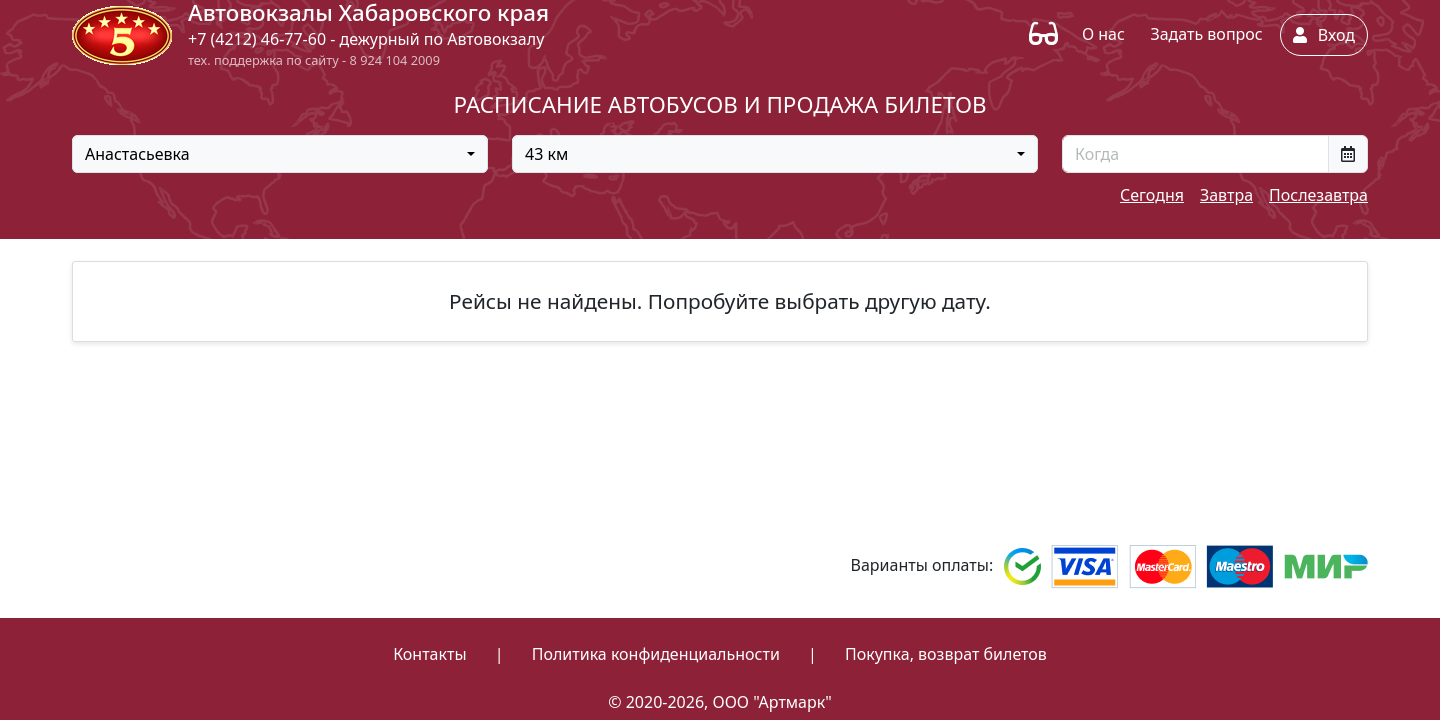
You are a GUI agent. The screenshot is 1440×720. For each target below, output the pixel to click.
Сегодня (1152, 195)
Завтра (1226, 195)
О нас (1103, 34)
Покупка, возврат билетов (946, 654)
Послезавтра (1318, 195)
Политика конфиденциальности (656, 654)
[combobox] (280, 154)
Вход (1324, 35)
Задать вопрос (1206, 34)
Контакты (429, 654)
